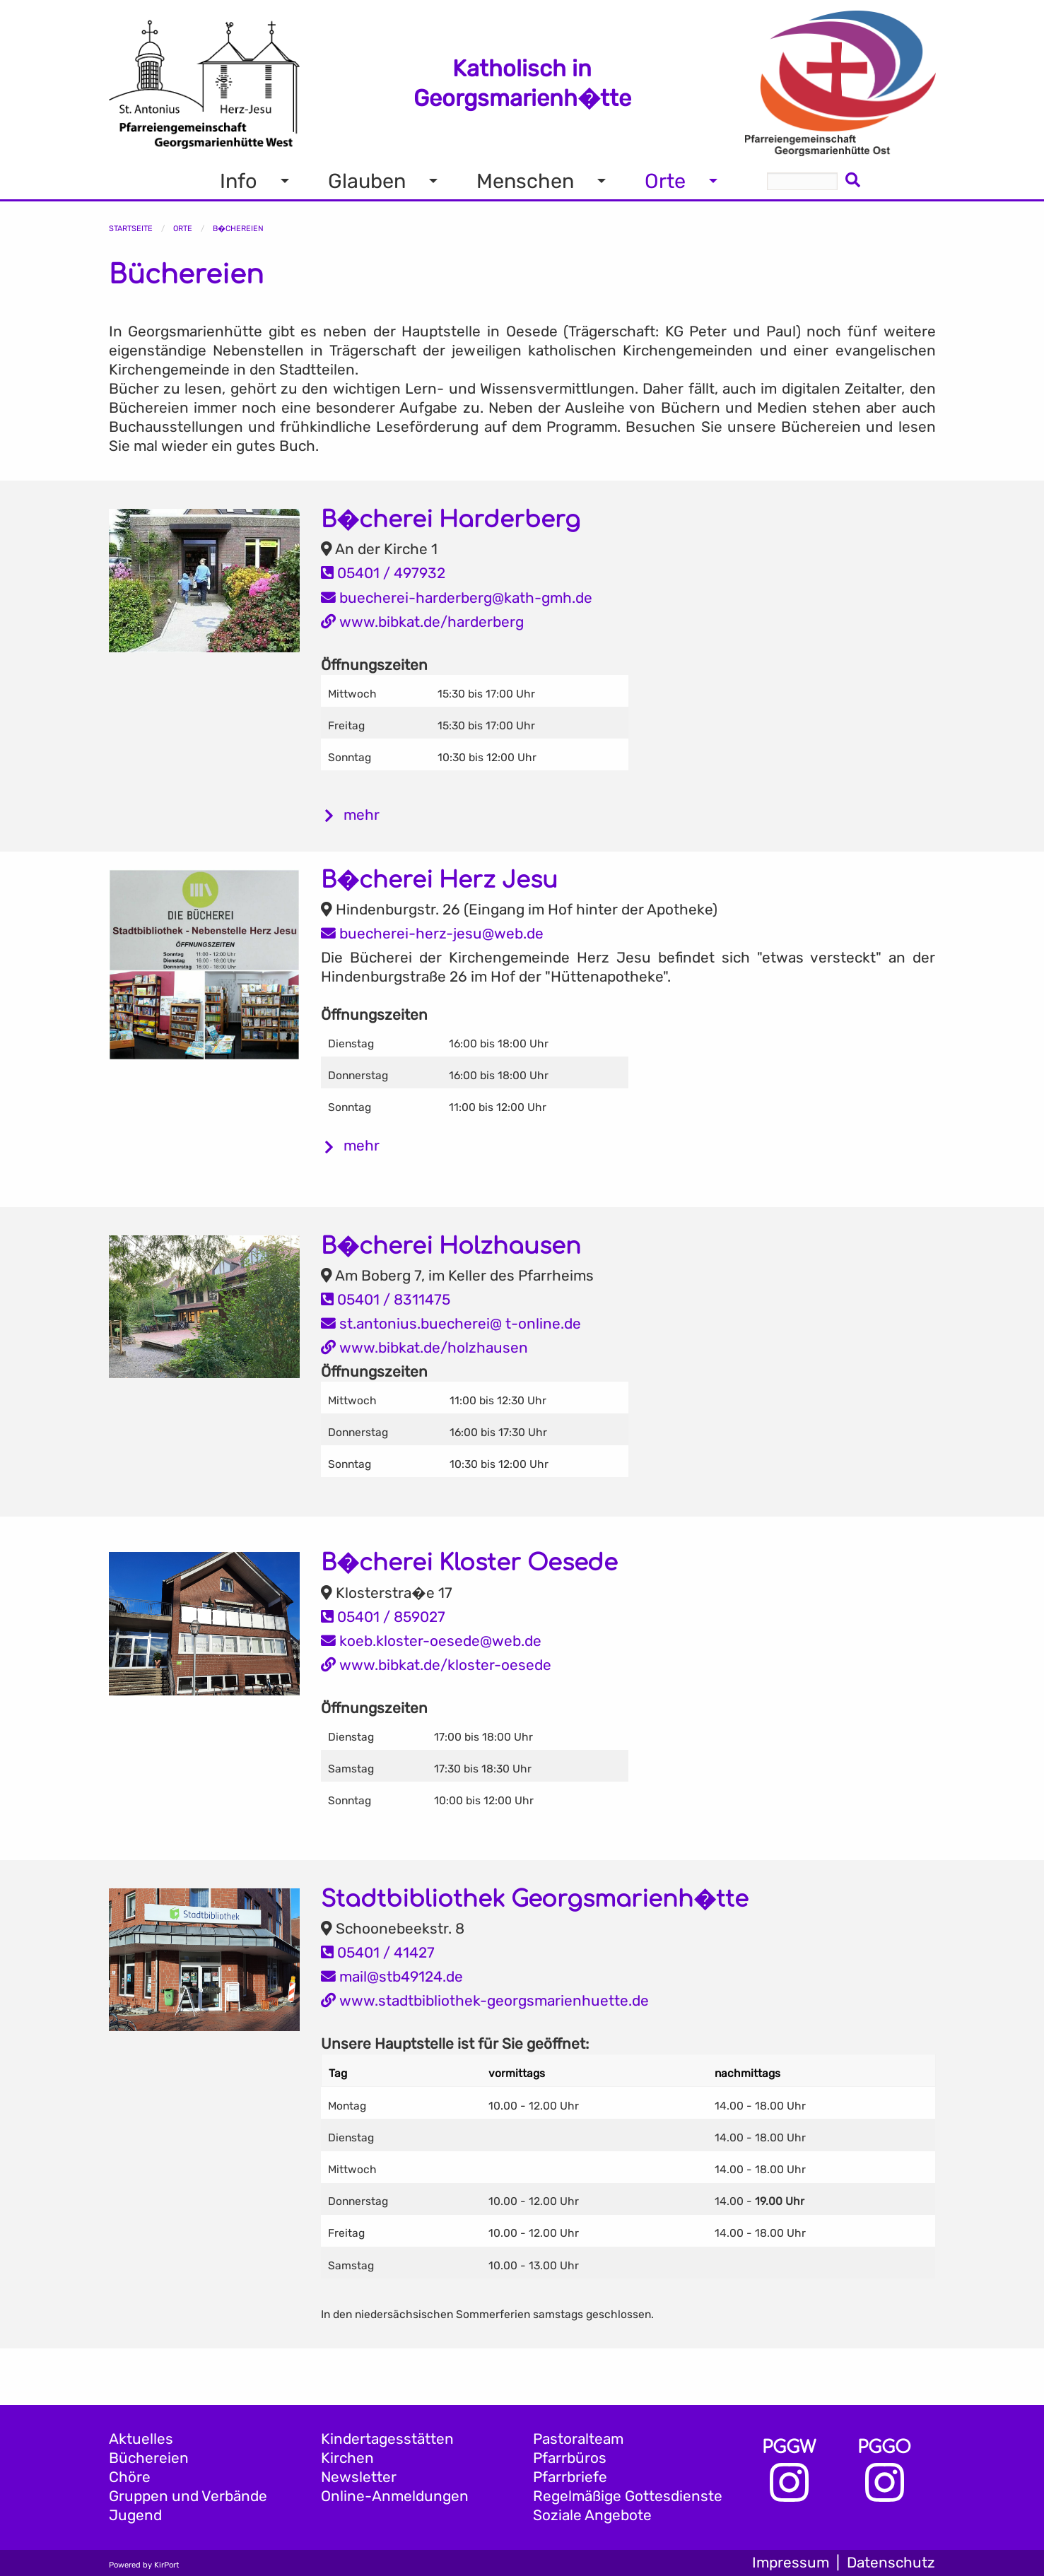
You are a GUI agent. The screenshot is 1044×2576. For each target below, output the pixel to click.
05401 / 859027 (383, 1616)
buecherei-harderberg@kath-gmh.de (456, 597)
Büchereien (149, 2457)
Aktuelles (141, 2438)
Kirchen (347, 2457)
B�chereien (238, 228)
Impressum (790, 2562)
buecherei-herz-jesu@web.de (432, 933)
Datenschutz (891, 2562)
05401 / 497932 (383, 573)
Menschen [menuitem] (525, 181)
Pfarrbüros (569, 2457)
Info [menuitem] (238, 181)
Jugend (135, 2515)
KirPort (166, 2565)
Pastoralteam (578, 2438)
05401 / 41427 (378, 1952)
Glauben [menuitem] (367, 181)
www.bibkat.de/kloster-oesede (436, 1665)
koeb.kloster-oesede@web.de (431, 1641)
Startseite (131, 228)
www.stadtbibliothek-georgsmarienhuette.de (485, 2000)
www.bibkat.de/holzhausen (424, 1347)
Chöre (130, 2477)
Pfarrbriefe (570, 2477)
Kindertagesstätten (387, 2438)
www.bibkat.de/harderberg (422, 621)
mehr (362, 814)
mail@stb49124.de (392, 1976)
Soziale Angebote (592, 2515)
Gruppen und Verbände (188, 2496)
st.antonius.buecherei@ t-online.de (451, 1323)
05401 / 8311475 (385, 1299)
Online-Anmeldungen (395, 2496)
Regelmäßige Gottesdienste (627, 2496)
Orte (182, 228)
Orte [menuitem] (665, 181)
